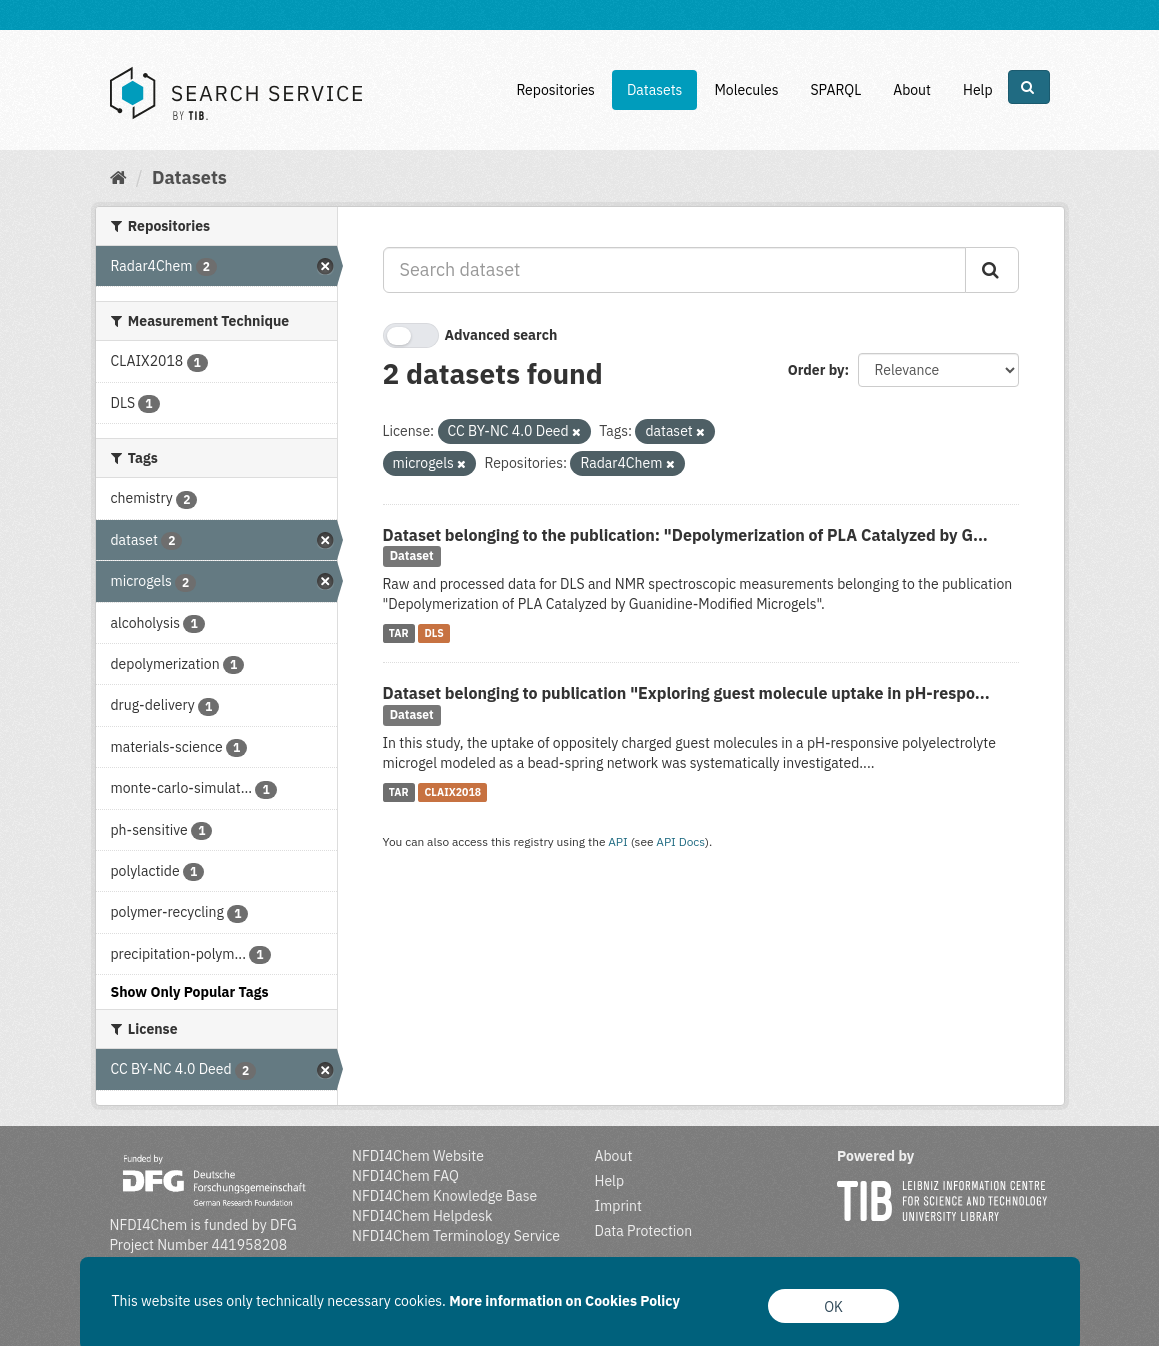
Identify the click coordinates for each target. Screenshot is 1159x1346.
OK (833, 1307)
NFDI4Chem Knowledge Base (444, 1196)
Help (978, 90)
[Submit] (992, 270)
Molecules (746, 90)
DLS (433, 633)
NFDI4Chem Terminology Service (456, 1236)
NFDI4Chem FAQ (405, 1176)
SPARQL (835, 90)
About (912, 90)
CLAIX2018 (452, 792)
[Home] (118, 177)
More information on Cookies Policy (564, 1301)
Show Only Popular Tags (190, 992)
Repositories (555, 90)
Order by (816, 370)
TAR (399, 633)
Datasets (655, 90)
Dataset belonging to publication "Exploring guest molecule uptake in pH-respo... (686, 693)
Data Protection (644, 1231)
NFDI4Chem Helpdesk (422, 1216)
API (618, 841)
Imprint (618, 1206)
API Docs (680, 841)
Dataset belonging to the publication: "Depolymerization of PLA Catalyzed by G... (685, 535)
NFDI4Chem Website (418, 1156)
